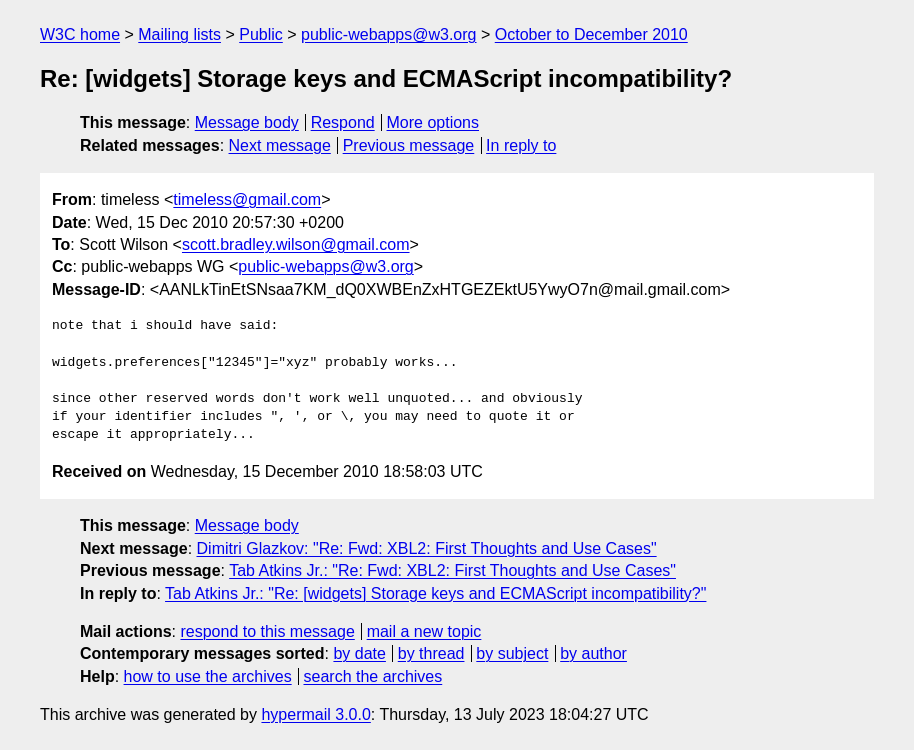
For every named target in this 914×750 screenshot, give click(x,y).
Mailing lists (179, 34)
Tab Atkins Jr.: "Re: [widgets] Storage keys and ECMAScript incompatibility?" (435, 593)
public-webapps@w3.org (388, 34)
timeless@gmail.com (247, 199)
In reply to (521, 145)
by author (593, 653)
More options (433, 122)
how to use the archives (208, 676)
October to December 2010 (591, 34)
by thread (431, 653)
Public (261, 34)
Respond (343, 122)
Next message (280, 145)
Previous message (409, 145)
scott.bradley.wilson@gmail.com (296, 244)
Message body (247, 122)
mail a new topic (424, 631)
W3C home (80, 34)
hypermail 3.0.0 (315, 714)
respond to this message (267, 631)
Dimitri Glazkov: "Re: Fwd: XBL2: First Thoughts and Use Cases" (427, 548)
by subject (512, 653)
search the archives (373, 676)
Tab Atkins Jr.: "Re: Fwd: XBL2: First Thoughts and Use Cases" (452, 570)
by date (359, 653)
